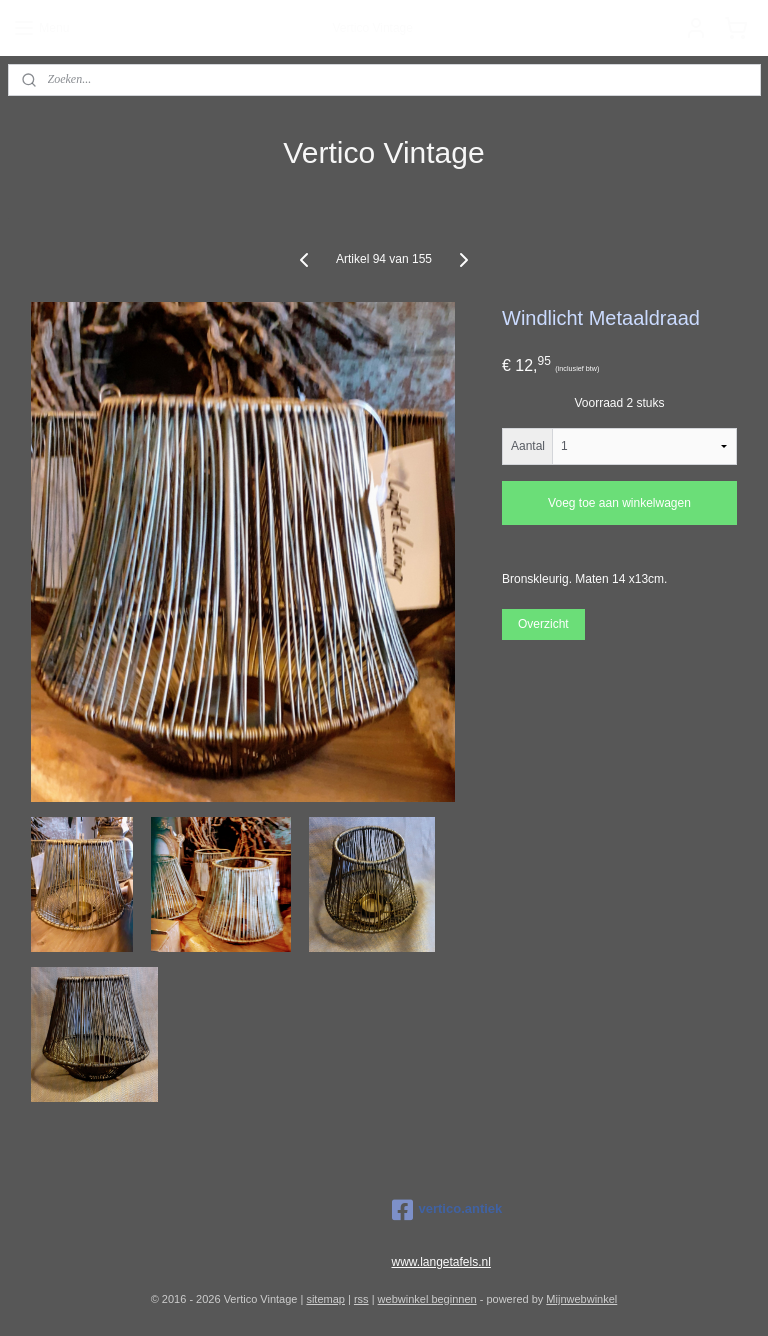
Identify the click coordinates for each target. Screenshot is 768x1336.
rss (361, 1299)
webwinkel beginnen (427, 1299)
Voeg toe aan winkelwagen (619, 503)
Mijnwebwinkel (581, 1299)
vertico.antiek (447, 1210)
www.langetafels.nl (441, 1262)
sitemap (325, 1299)
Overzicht (543, 624)
